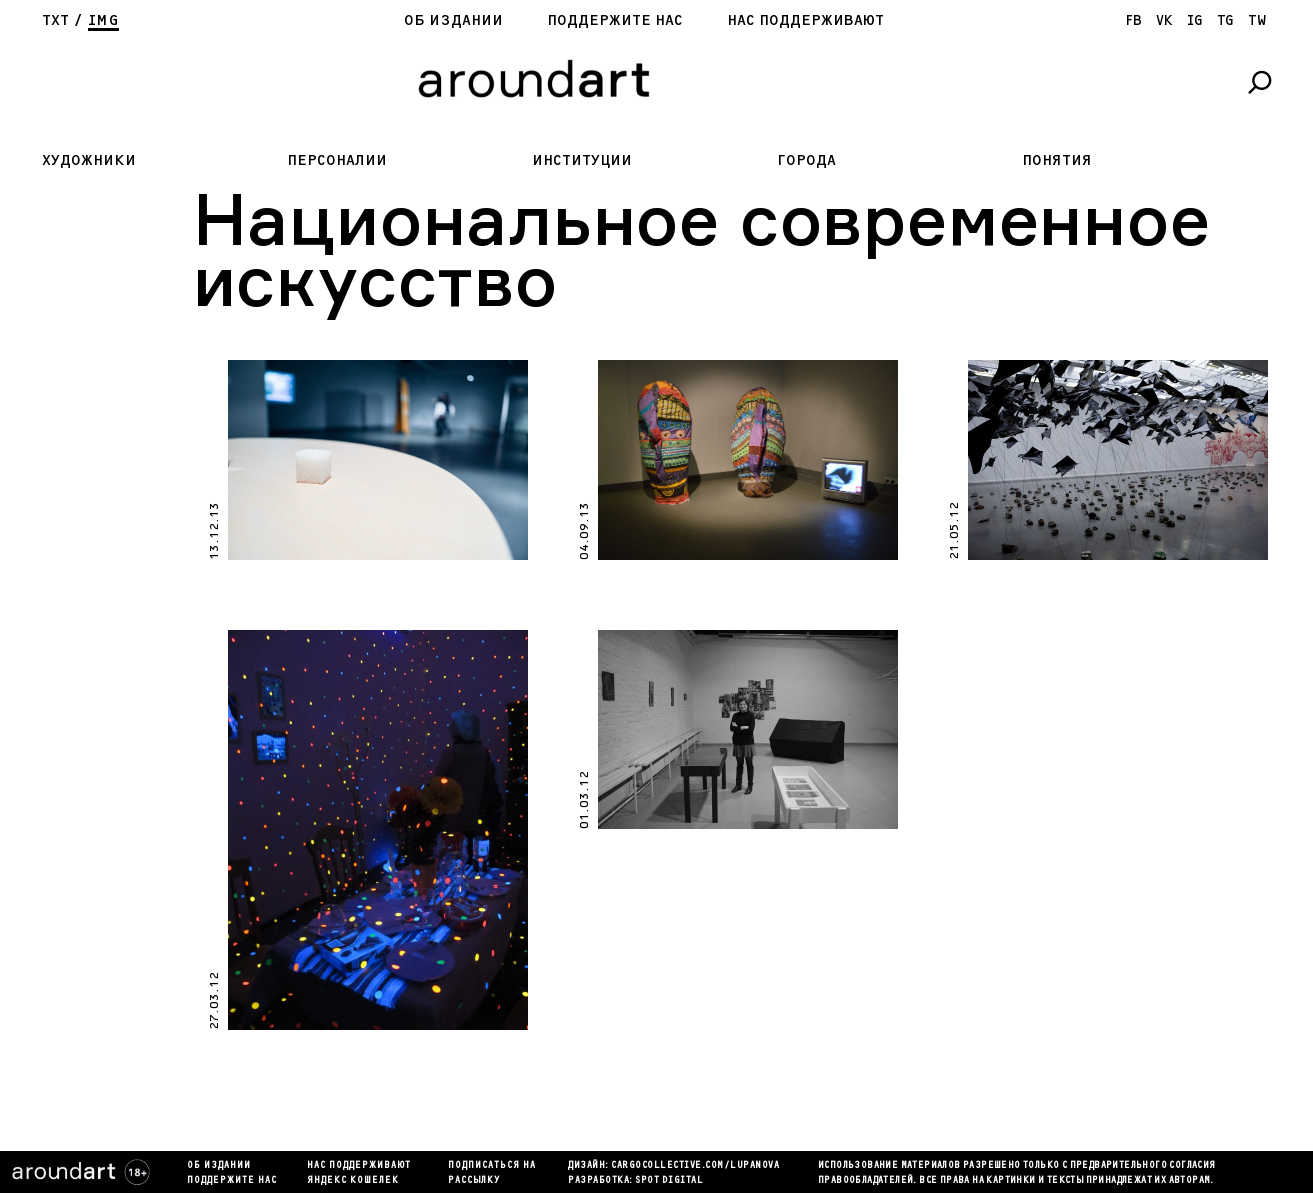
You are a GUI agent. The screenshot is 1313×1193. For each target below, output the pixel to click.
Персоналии (337, 160)
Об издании (453, 20)
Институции (582, 160)
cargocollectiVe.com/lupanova (695, 1166)
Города (806, 160)
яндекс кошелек (353, 1181)
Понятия (1057, 160)
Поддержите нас (615, 20)
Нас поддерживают (805, 20)
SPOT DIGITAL (669, 1181)
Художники (89, 160)
